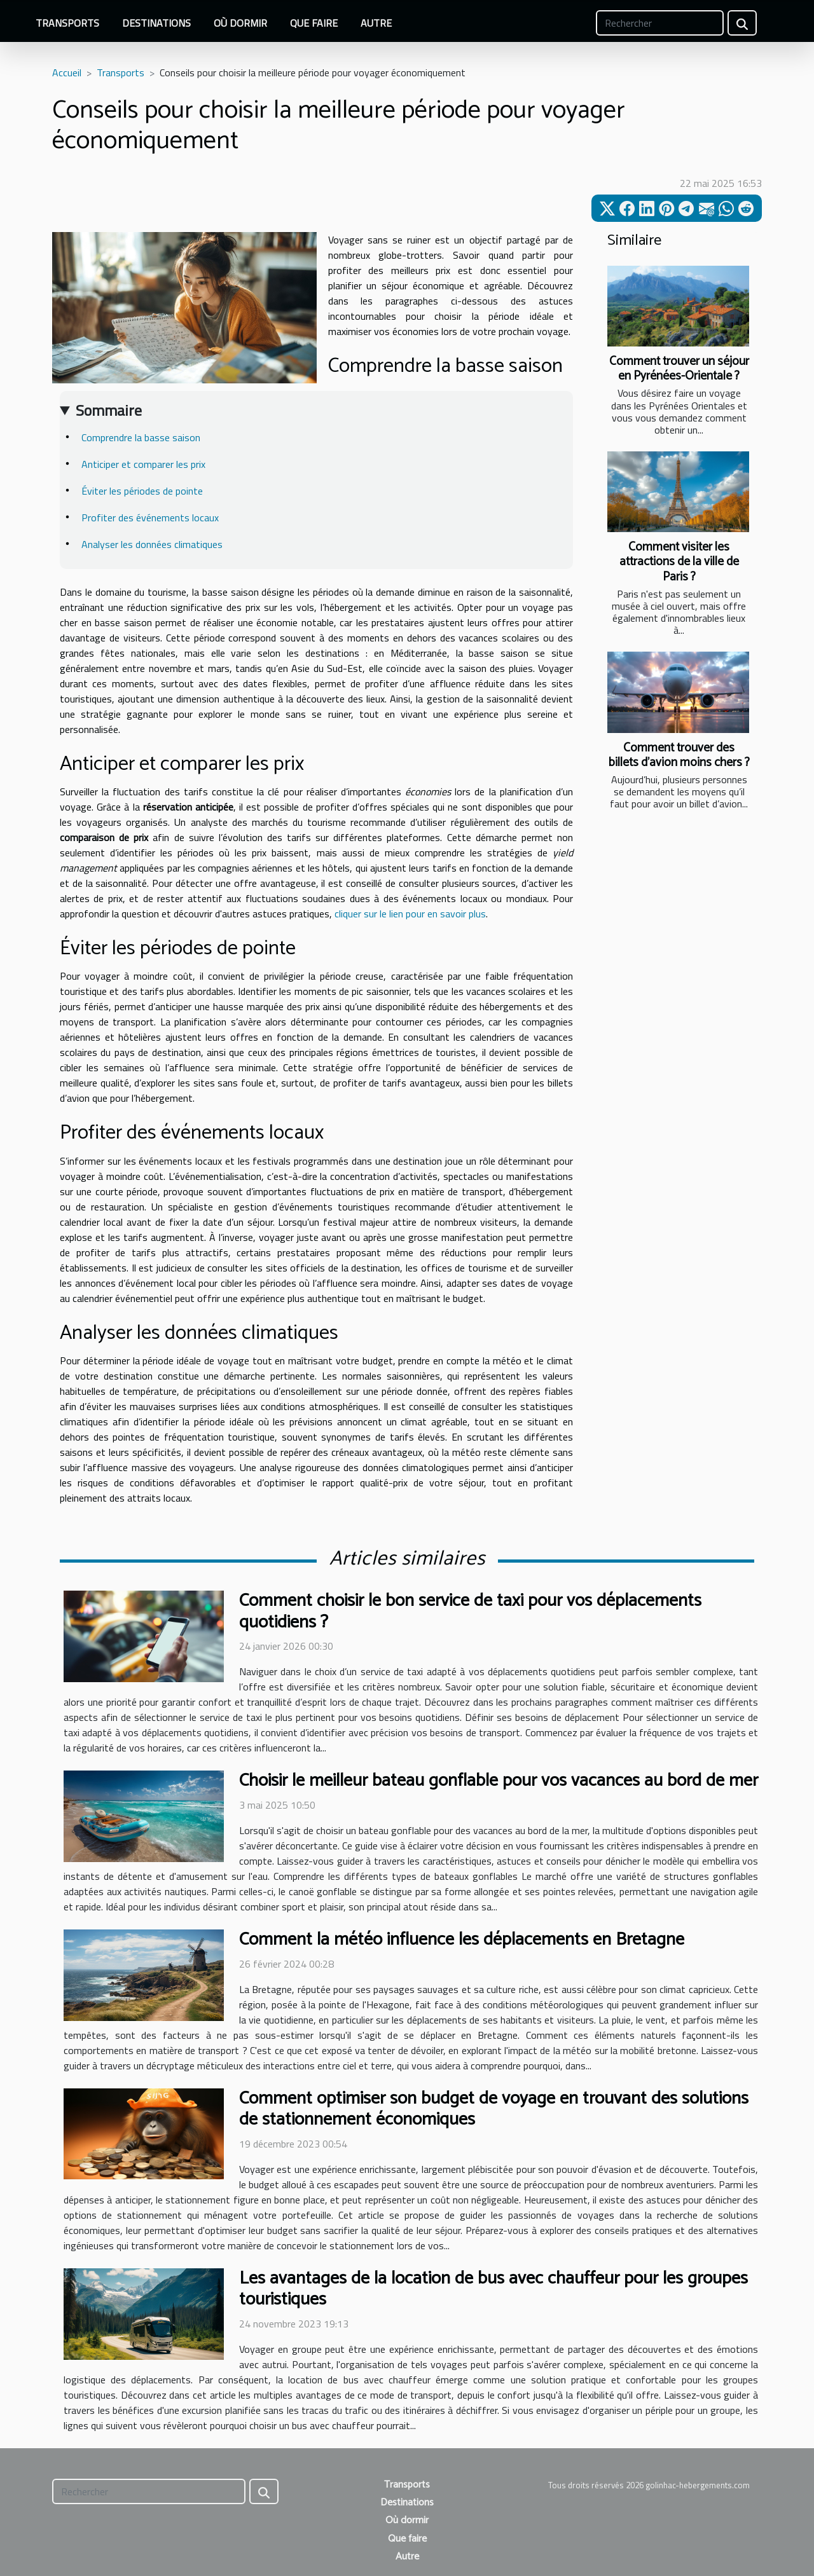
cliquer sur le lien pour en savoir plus (410, 913)
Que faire (314, 23)
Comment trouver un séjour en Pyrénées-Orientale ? (679, 369)
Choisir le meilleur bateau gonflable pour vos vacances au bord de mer (498, 1780)
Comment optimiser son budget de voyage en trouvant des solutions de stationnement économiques (493, 2109)
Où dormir (240, 23)
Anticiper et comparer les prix (143, 464)
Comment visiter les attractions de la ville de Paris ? (679, 561)
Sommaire (109, 410)
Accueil (66, 72)
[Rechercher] (660, 23)
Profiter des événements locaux (150, 517)
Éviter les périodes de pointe (142, 490)
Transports (67, 23)
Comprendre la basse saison (140, 437)
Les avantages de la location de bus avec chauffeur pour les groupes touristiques (493, 2289)
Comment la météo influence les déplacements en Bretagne (461, 1939)
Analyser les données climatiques (152, 544)
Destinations (156, 23)
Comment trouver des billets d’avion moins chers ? (679, 755)
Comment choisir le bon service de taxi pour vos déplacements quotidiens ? (470, 1611)
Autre (376, 23)
